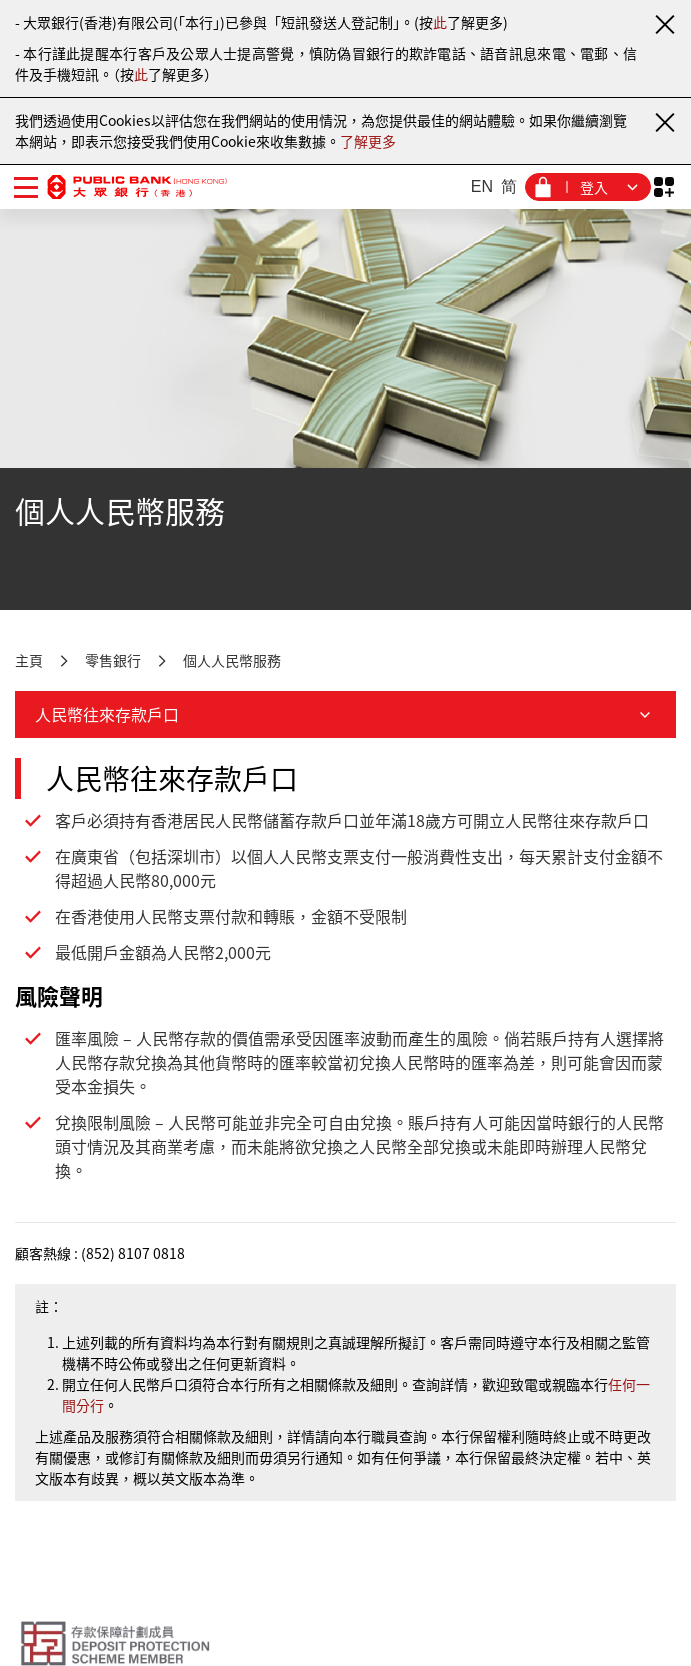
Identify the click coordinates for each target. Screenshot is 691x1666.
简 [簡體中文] (509, 186)
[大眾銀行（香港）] (137, 186)
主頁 (29, 660)
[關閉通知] (664, 24)
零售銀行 (113, 660)
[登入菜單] (588, 187)
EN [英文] (482, 186)
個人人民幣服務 (232, 660)
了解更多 (368, 141)
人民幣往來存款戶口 (345, 714)
